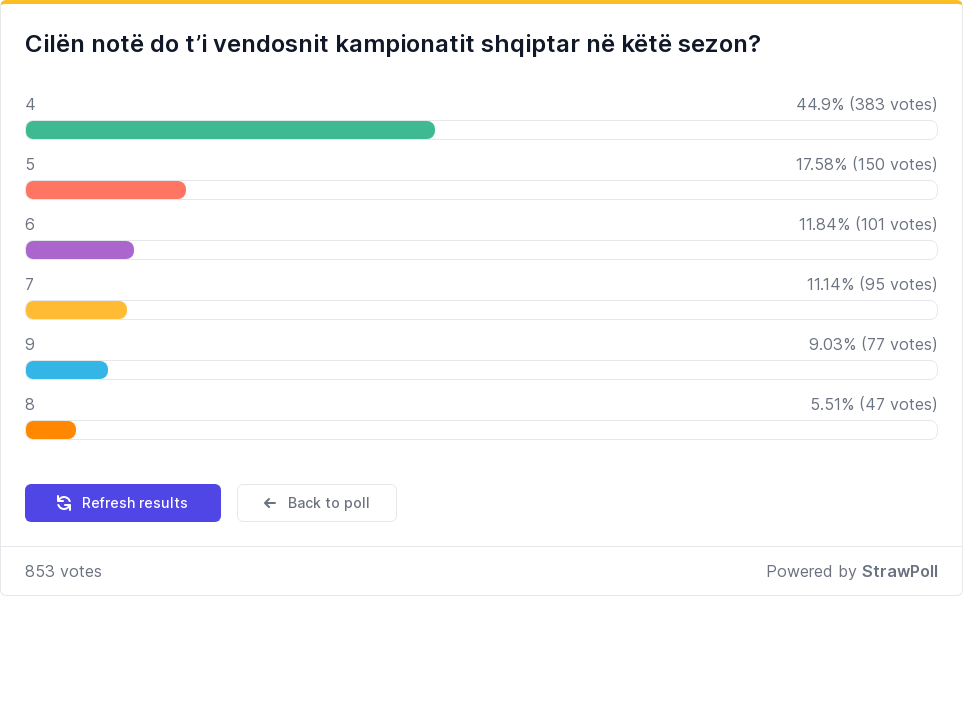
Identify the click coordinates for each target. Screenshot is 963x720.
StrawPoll (900, 571)
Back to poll (315, 503)
